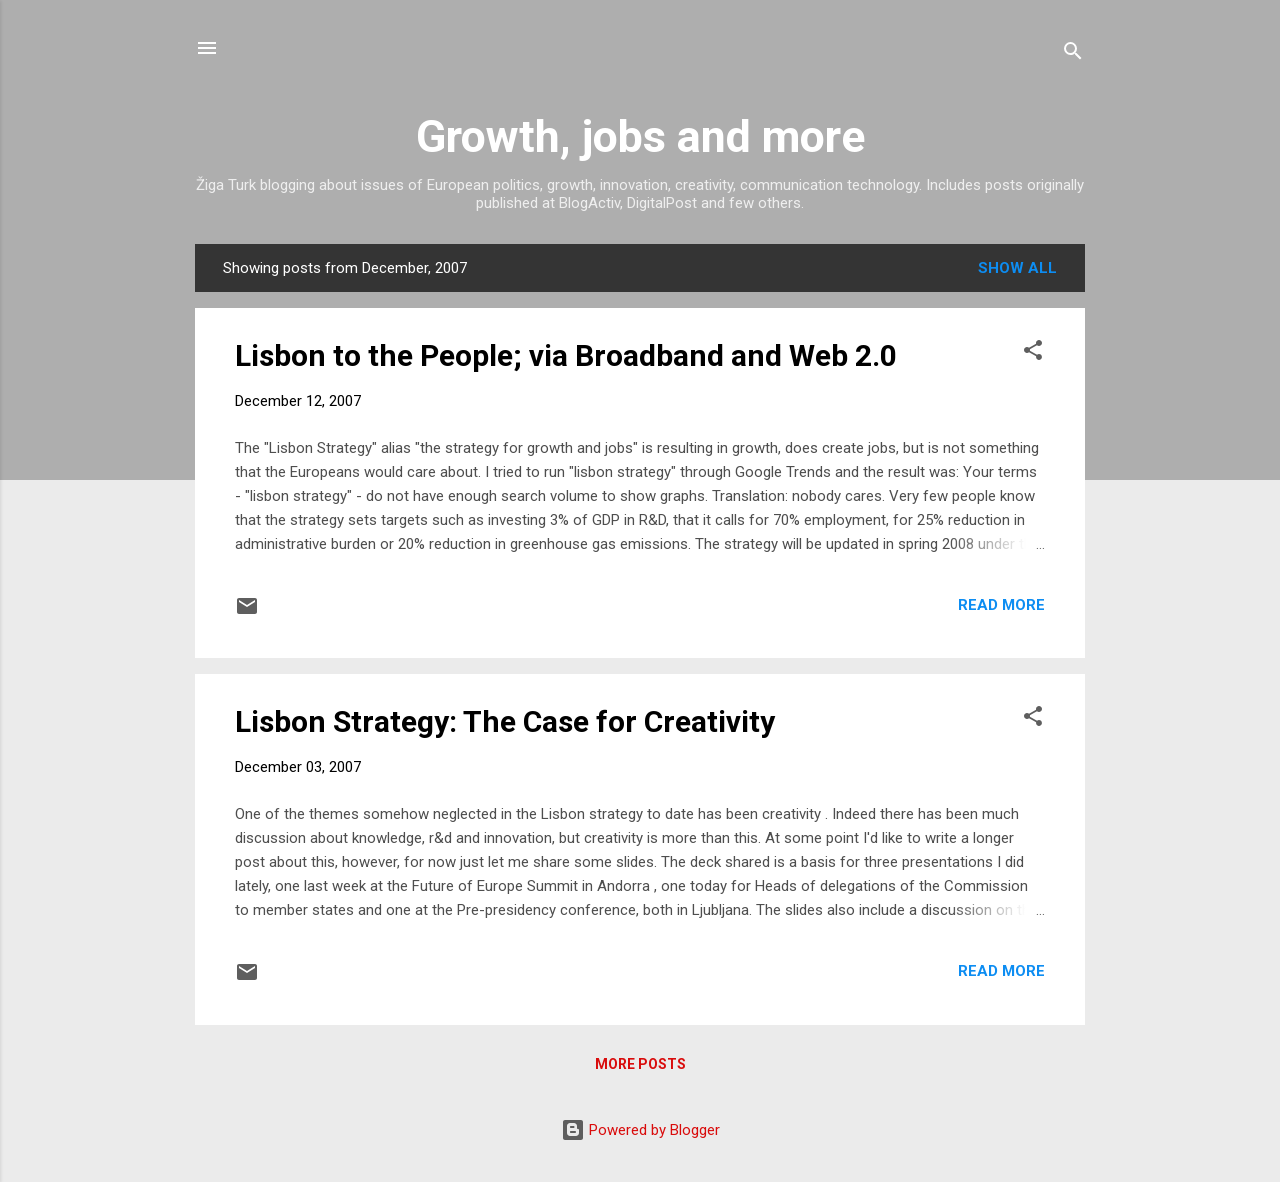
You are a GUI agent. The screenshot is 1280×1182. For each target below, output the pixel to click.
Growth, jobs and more (640, 136)
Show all (1017, 268)
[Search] (1073, 54)
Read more (1001, 605)
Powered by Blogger (640, 1130)
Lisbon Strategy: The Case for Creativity (505, 721)
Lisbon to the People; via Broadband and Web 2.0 (566, 355)
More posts (640, 1064)
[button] (1033, 353)
